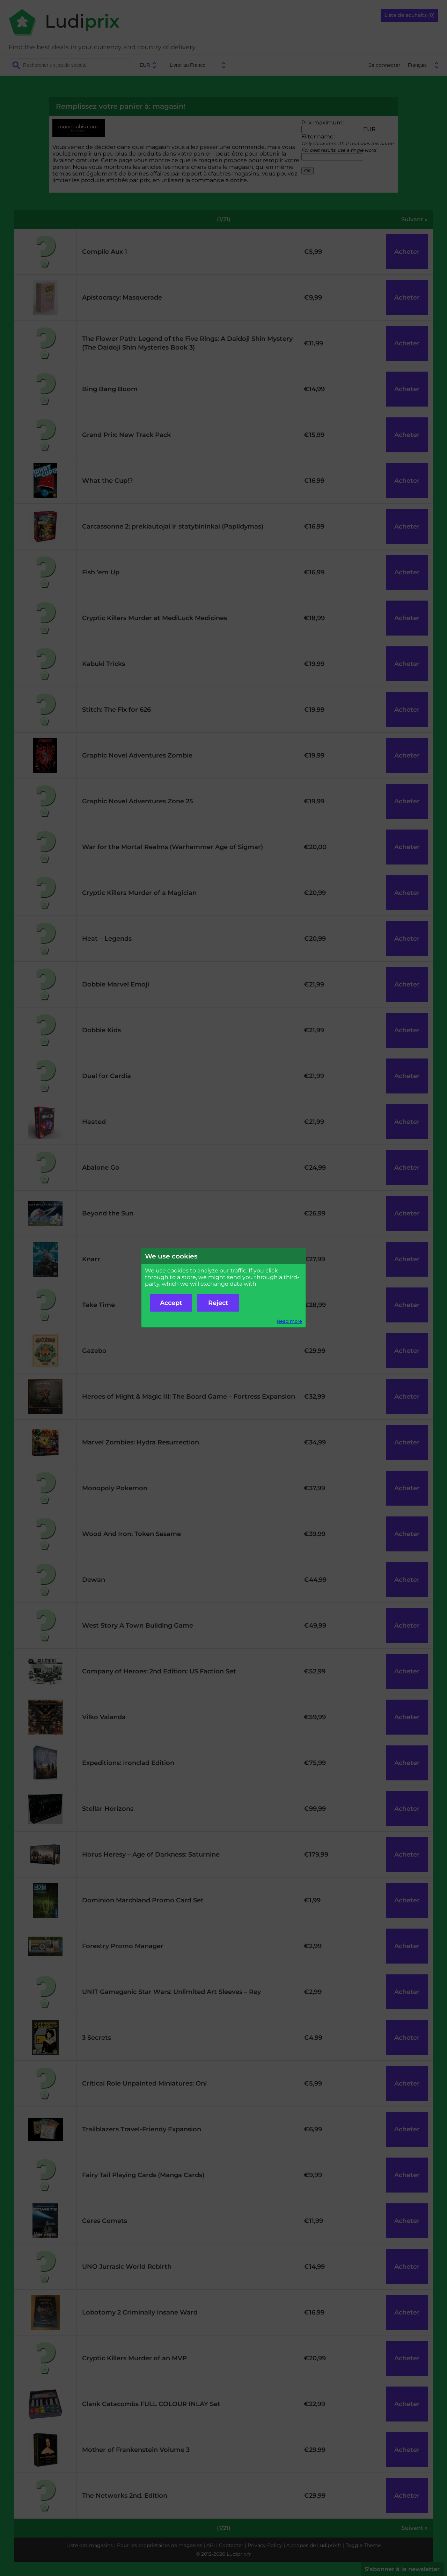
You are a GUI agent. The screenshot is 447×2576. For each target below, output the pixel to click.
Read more (289, 1321)
